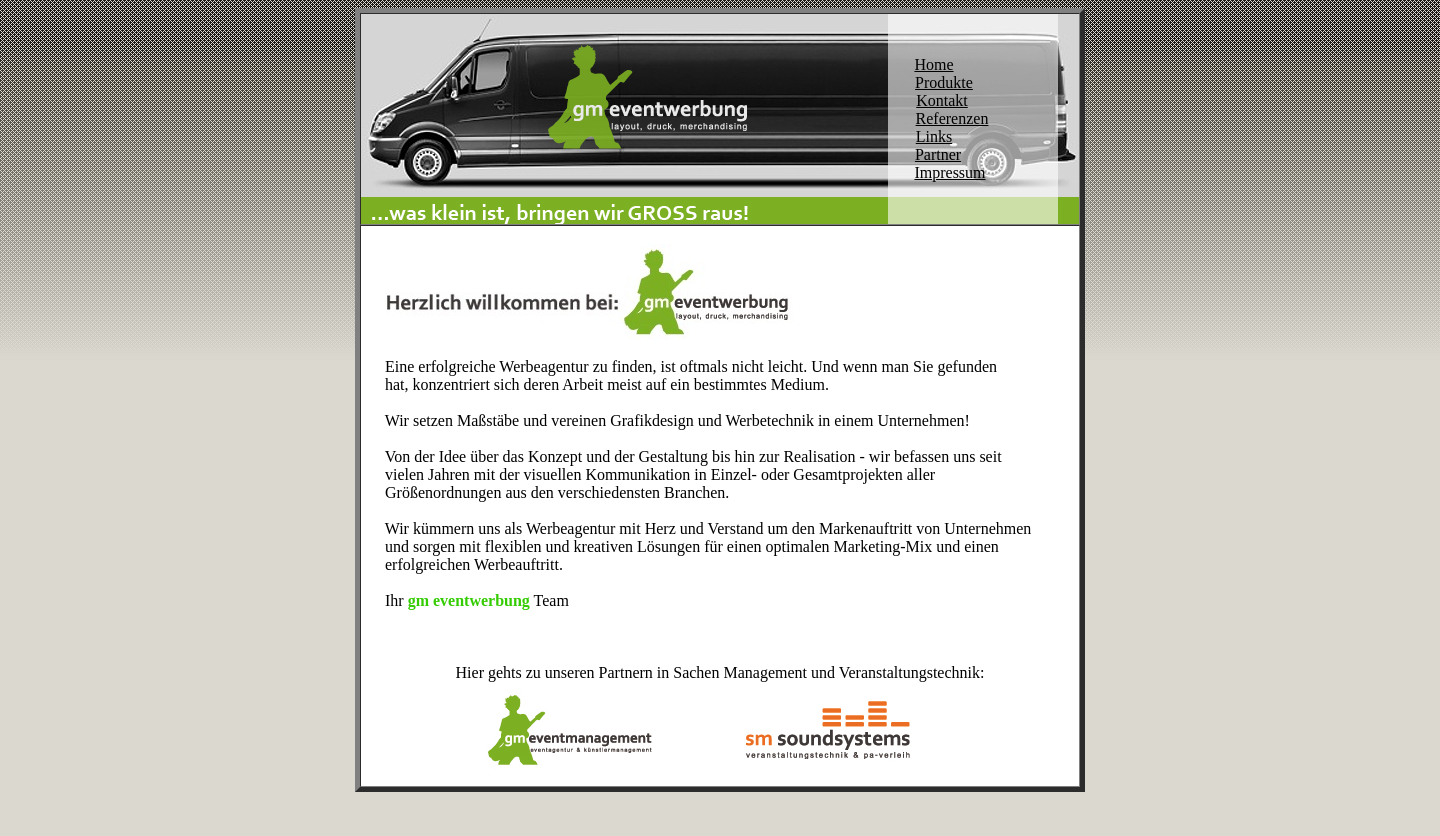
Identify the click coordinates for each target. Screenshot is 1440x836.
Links (934, 136)
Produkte (944, 82)
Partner (938, 154)
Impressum (949, 172)
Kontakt (942, 100)
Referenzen (952, 118)
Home (933, 64)
